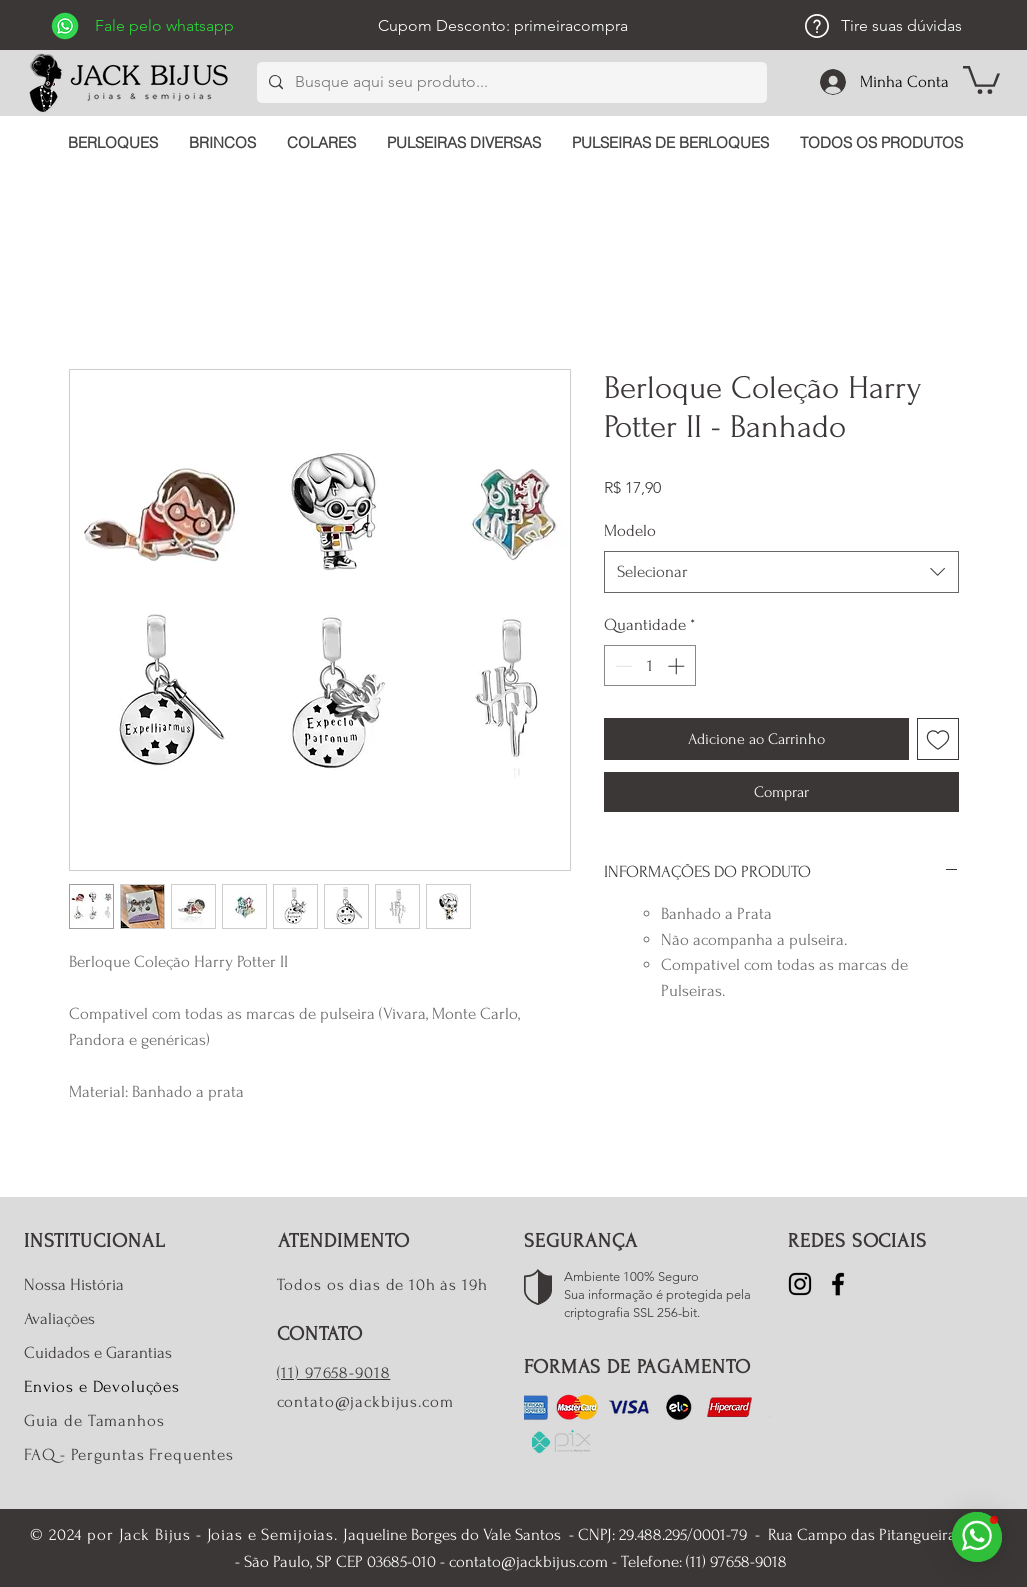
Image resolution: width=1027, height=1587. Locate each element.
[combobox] (781, 572)
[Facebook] (838, 1284)
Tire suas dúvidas (901, 25)
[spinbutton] (649, 666)
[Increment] (678, 666)
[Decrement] (622, 666)
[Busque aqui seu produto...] (510, 82)
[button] (981, 78)
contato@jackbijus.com (365, 1401)
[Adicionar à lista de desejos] (938, 739)
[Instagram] (800, 1284)
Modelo (630, 530)
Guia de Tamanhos (94, 1420)
